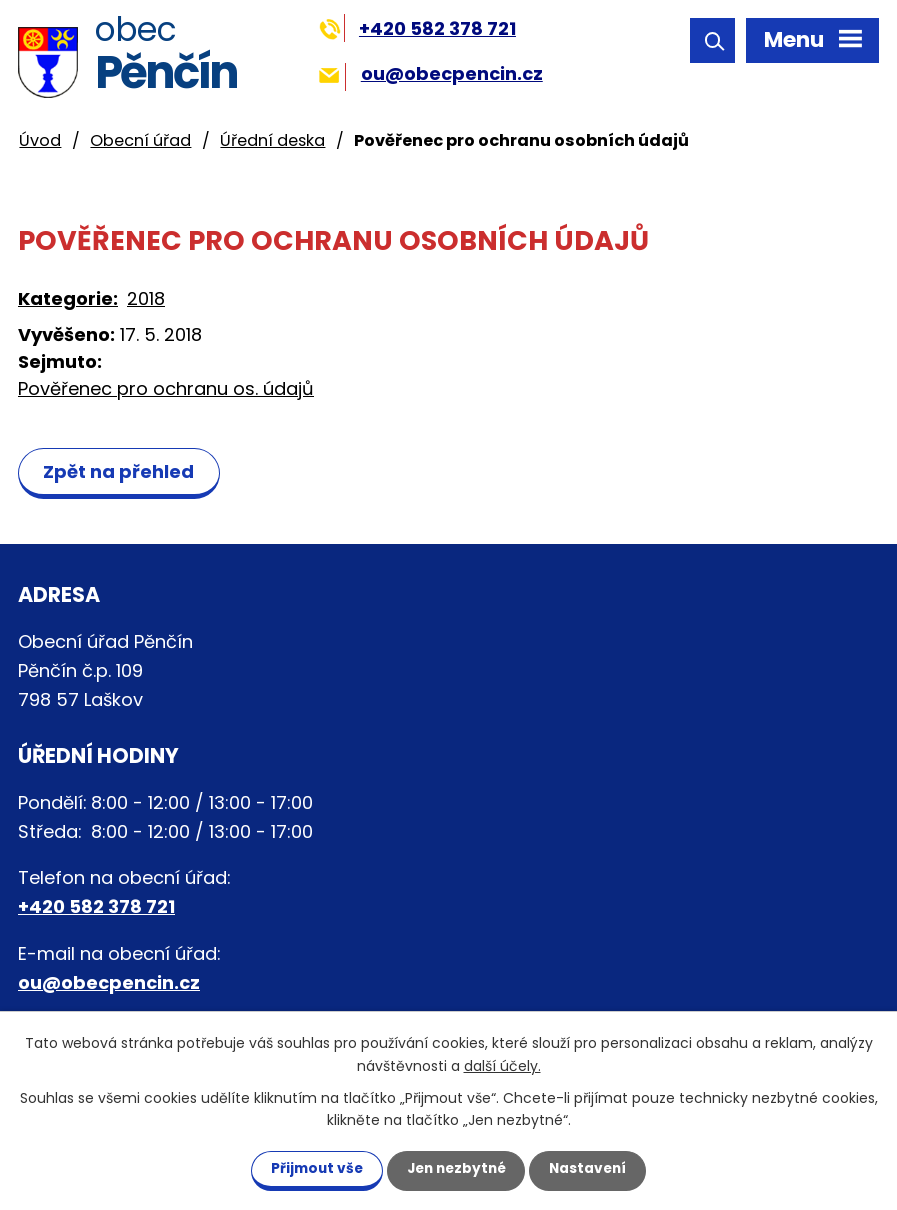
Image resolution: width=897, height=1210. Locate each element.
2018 (146, 298)
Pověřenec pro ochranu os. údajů (166, 388)
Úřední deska (272, 140)
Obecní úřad (140, 140)
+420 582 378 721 (417, 28)
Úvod (40, 140)
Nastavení (597, 1168)
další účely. (502, 1065)
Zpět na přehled (121, 471)
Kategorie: (68, 298)
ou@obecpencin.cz (430, 73)
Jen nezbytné (456, 1168)
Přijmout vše (308, 1168)
